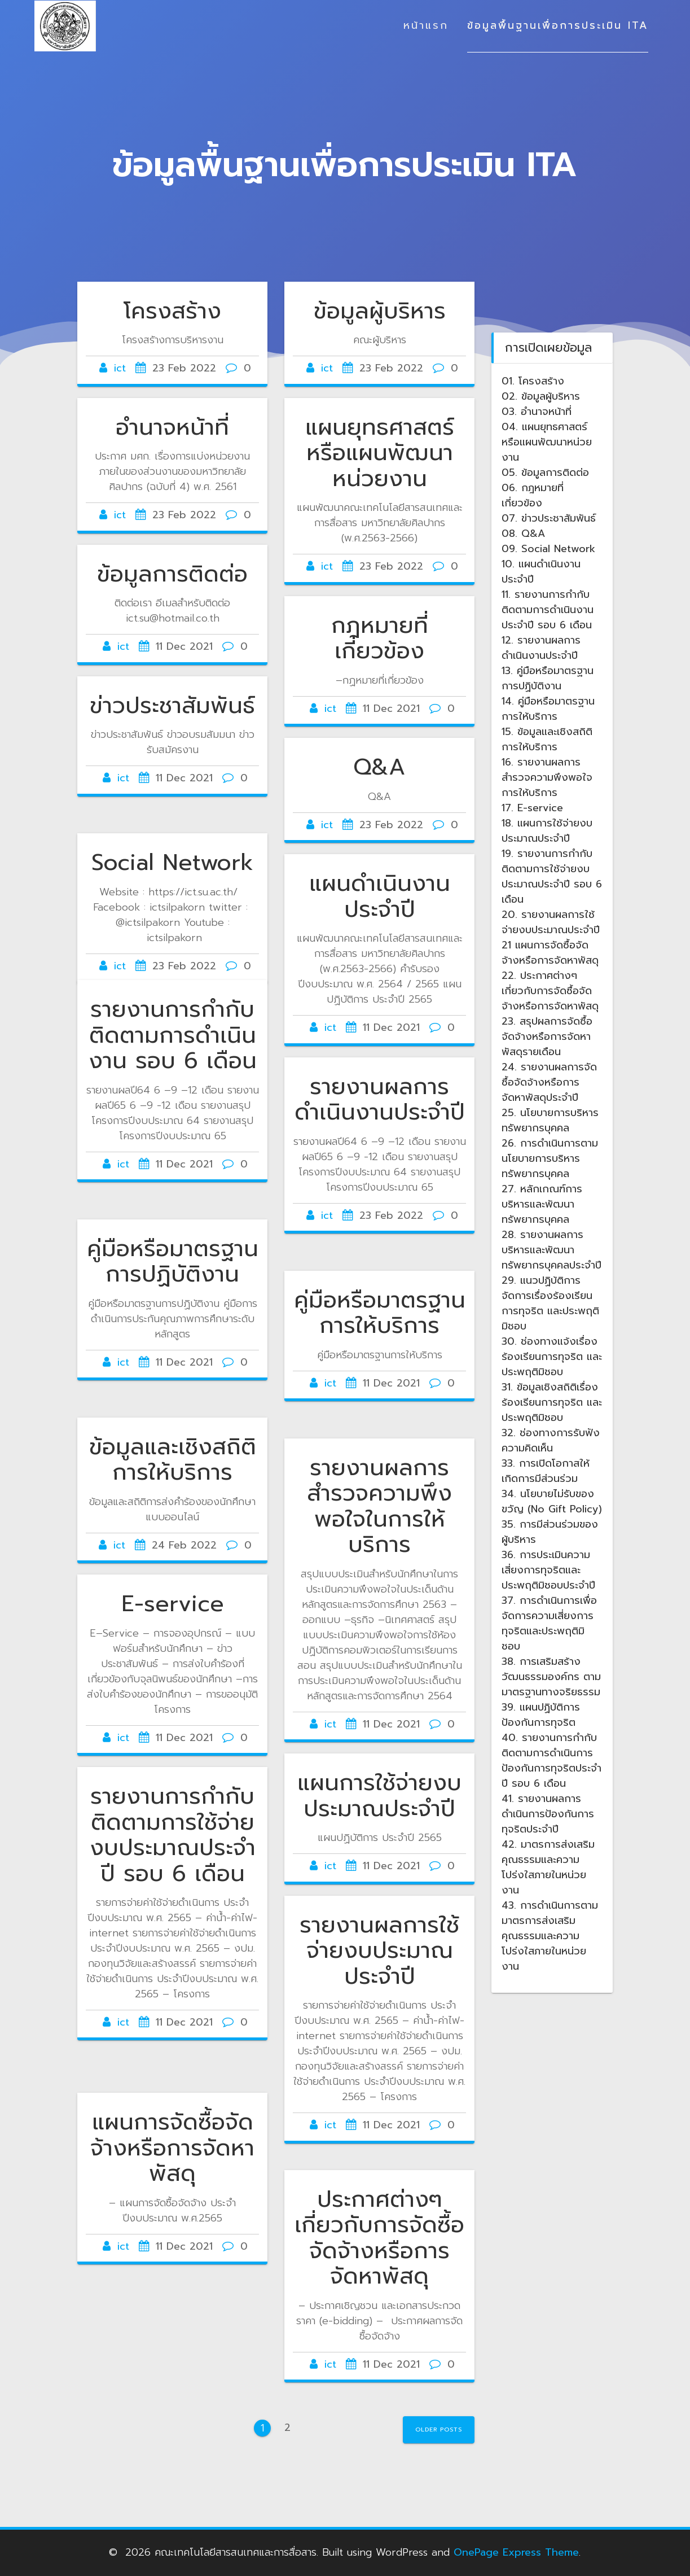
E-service (172, 1604)
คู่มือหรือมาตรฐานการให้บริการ (379, 1313)
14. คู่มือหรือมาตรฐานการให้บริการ (548, 708)
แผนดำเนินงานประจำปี (379, 896)
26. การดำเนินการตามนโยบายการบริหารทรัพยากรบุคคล (550, 1158)
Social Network (172, 863)
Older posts (438, 2429)
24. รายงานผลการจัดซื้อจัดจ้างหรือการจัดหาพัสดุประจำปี (549, 1082)
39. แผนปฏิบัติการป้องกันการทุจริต (541, 1714)
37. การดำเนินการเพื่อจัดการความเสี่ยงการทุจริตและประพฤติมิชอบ (549, 1623)
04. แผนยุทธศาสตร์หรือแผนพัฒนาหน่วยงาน (547, 442)
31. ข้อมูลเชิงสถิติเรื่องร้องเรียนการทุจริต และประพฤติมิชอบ (552, 1402)
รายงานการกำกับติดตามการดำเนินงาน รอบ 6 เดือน (173, 1035)
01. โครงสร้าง (533, 381)
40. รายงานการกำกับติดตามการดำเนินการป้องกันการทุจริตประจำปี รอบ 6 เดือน (551, 1760)
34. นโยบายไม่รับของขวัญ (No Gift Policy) (552, 1501)
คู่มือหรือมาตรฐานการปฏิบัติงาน (172, 1262)
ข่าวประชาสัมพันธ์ (172, 706)
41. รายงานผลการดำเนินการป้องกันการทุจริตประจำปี (548, 1814)
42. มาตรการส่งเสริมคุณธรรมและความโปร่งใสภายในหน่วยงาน (548, 1867)
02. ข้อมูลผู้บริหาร (541, 396)
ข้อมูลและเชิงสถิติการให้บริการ (172, 1460)
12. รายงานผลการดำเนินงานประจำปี (541, 647)
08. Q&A (523, 533)
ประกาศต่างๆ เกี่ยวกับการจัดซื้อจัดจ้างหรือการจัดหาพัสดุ (379, 2238)
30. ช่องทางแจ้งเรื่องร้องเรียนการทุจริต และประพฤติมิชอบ (552, 1356)
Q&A (379, 767)
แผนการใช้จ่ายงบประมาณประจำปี (379, 1796)
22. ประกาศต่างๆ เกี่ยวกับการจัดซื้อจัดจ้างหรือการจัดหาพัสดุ (550, 991)
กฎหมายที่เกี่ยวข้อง (379, 638)
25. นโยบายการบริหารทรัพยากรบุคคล (550, 1120)
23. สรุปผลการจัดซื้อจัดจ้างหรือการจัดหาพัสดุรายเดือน (547, 1036)
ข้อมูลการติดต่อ (172, 574)
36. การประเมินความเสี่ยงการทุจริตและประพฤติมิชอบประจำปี (548, 1570)
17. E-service (532, 808)
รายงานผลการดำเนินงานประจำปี (380, 1100)
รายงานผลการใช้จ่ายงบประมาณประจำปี (379, 1950)
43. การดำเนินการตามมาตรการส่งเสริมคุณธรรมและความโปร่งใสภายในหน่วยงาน (550, 1935)
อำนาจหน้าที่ (172, 427)
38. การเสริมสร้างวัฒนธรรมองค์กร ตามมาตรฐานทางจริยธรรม (551, 1677)
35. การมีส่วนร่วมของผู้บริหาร (550, 1531)
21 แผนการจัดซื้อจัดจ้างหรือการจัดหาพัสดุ (550, 952)
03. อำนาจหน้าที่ (537, 411)
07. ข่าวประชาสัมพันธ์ (549, 518)
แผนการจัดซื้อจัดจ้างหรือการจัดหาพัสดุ (172, 2147)
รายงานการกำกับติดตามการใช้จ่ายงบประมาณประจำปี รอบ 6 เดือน (173, 1835)
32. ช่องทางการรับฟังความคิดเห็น (551, 1440)
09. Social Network (548, 549)
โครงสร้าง (172, 311)
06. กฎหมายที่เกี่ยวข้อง (533, 495)
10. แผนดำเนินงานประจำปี (541, 571)
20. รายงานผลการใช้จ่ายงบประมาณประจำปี (551, 922)
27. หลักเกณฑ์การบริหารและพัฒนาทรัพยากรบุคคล (542, 1204)
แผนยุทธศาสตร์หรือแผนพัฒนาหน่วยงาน (379, 453)
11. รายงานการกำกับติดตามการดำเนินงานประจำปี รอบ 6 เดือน (548, 610)
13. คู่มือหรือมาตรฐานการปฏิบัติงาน (548, 678)
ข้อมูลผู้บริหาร (380, 311)
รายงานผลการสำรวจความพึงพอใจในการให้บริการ (379, 1506)
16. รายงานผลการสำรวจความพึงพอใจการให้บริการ (547, 777)
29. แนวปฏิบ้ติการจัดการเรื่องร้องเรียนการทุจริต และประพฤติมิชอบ (550, 1303)
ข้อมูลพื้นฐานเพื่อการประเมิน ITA (557, 25)
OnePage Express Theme (516, 2552)
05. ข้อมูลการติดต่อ (545, 472)
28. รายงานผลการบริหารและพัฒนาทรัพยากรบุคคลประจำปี (551, 1250)
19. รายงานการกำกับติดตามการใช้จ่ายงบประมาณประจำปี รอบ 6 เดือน (552, 876)
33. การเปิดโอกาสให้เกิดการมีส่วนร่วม (546, 1470)
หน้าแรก (426, 25)
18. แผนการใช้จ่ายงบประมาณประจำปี (547, 830)
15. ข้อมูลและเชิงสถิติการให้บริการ (547, 739)
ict (120, 368)
